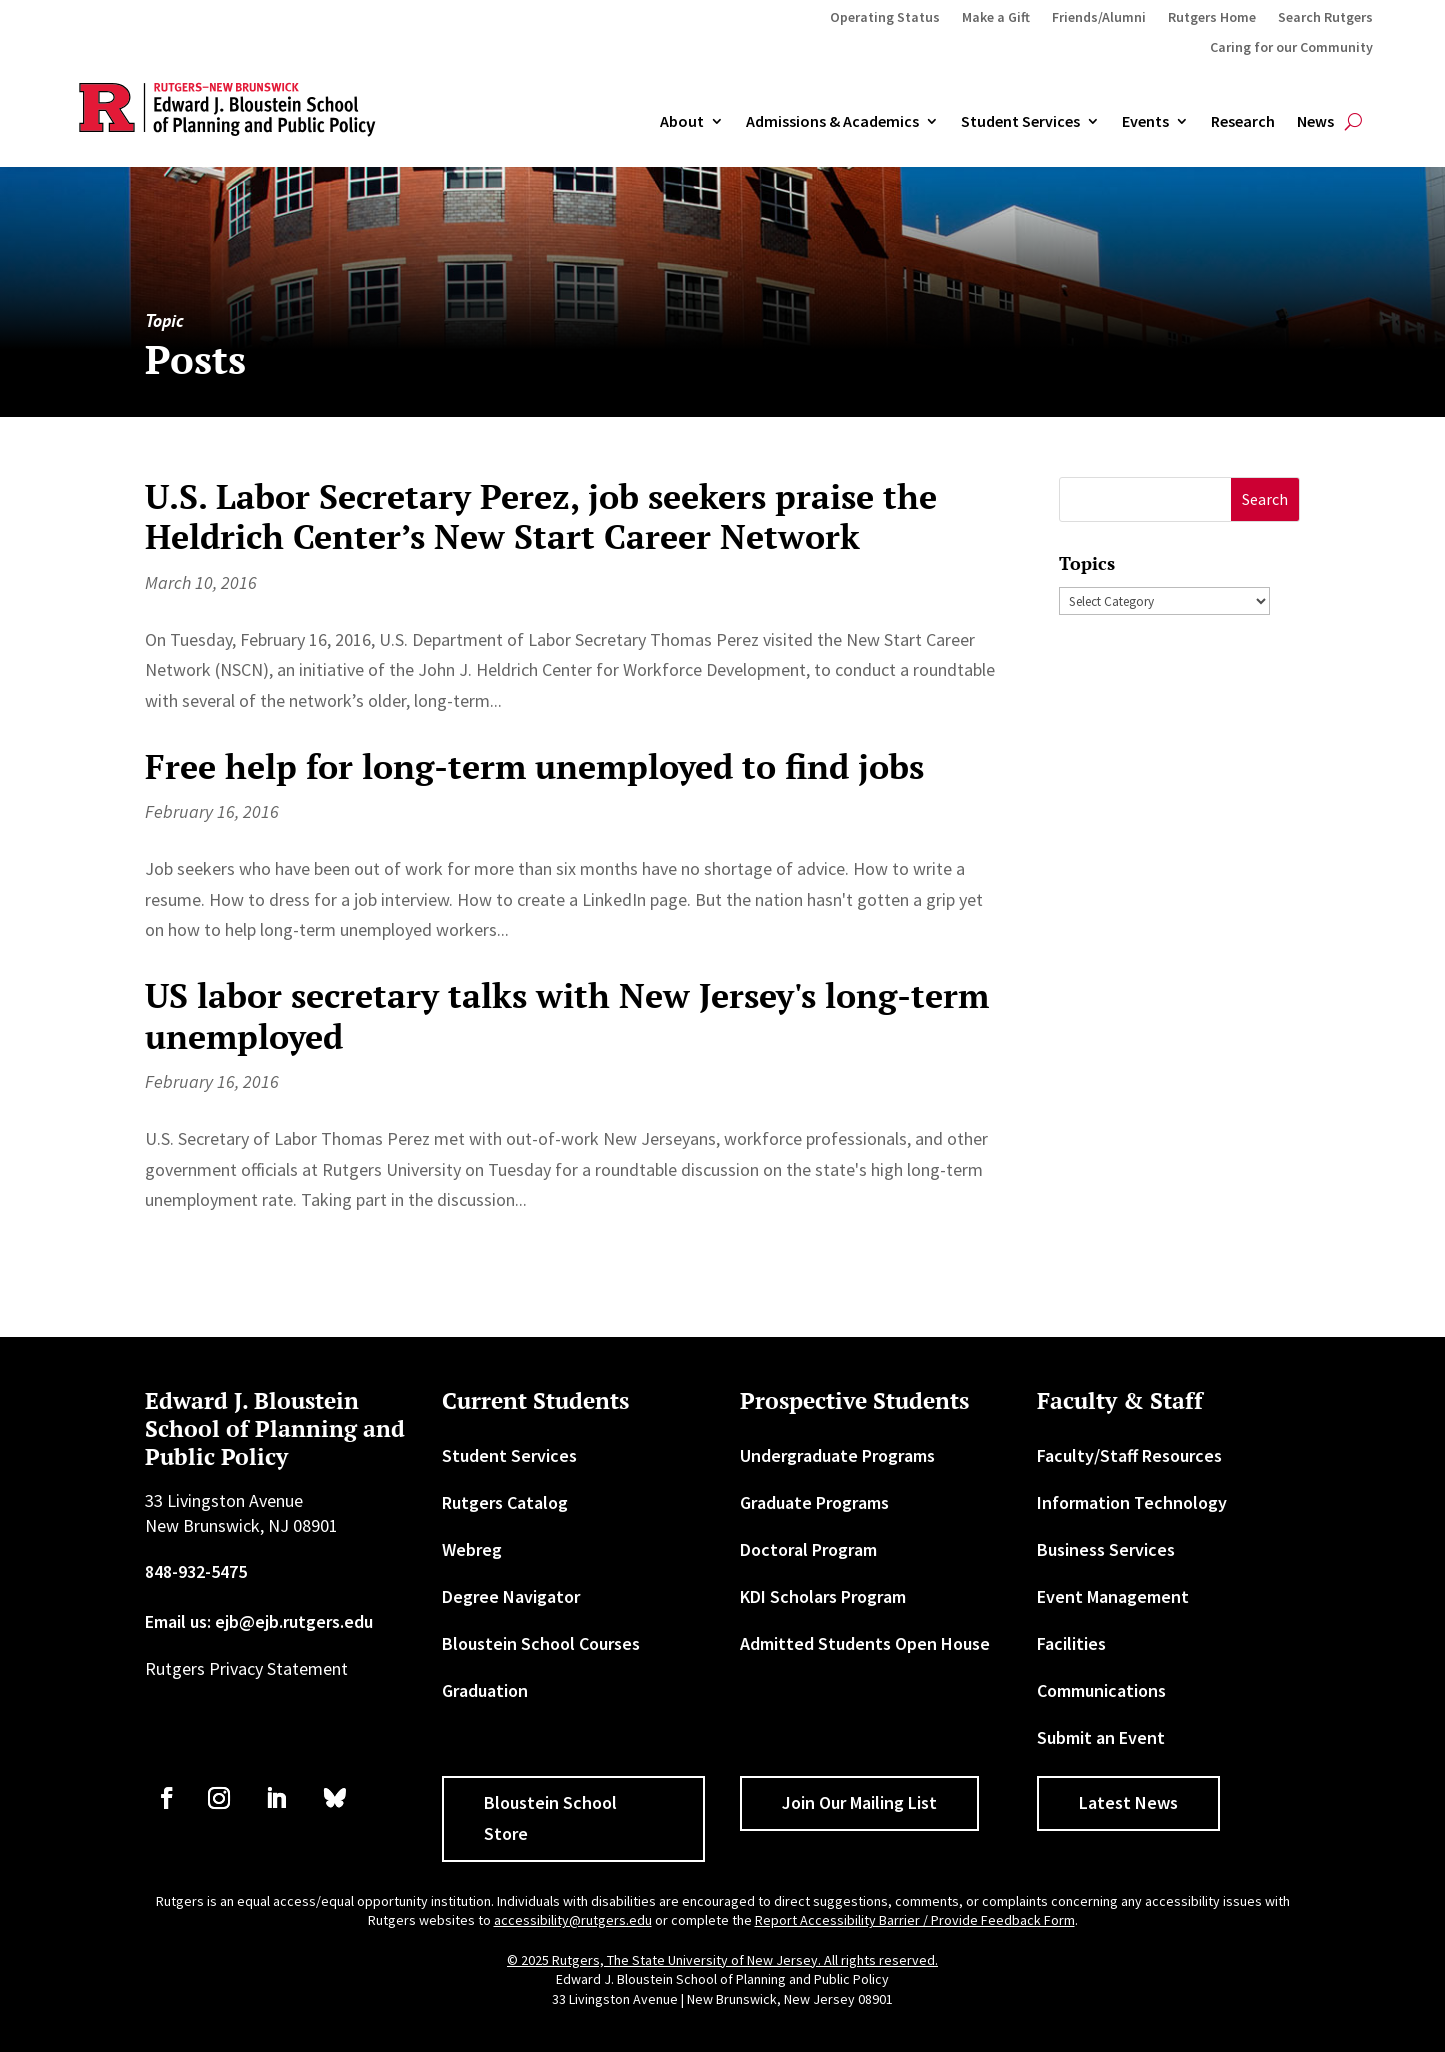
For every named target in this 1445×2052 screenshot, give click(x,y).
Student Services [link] (1020, 122)
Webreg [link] (472, 1549)
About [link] (682, 122)
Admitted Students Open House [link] (865, 1643)
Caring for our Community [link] (1291, 48)
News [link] (1315, 122)
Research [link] (1243, 122)
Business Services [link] (1106, 1549)
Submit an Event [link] (1101, 1737)
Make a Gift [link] (996, 18)
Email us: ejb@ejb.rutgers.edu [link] (259, 1621)
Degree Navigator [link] (511, 1596)
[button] (1265, 499)
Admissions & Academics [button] (832, 122)
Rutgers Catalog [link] (505, 1502)
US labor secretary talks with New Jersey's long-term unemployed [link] (567, 1016)
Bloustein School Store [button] (550, 1818)
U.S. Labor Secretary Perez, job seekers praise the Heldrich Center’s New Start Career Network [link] (541, 517)
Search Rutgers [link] (1325, 18)
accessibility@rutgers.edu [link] (573, 1920)
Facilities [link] (1071, 1643)
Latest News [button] (1128, 1802)
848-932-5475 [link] (196, 1571)
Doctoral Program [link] (808, 1549)
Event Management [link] (1113, 1596)
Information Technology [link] (1132, 1502)
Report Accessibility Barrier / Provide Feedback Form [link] (915, 1920)
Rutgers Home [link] (1212, 18)
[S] (1145, 499)
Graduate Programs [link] (814, 1502)
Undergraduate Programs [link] (837, 1455)
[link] (167, 1798)
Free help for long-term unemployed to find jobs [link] (534, 766)
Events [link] (1145, 122)
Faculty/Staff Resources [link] (1129, 1455)
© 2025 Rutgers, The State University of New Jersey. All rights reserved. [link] (722, 1960)
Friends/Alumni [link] (1099, 18)
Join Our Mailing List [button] (859, 1802)
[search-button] (1353, 122)
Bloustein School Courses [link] (541, 1643)
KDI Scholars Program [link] (823, 1596)
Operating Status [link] (885, 18)
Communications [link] (1101, 1690)
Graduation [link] (485, 1690)
